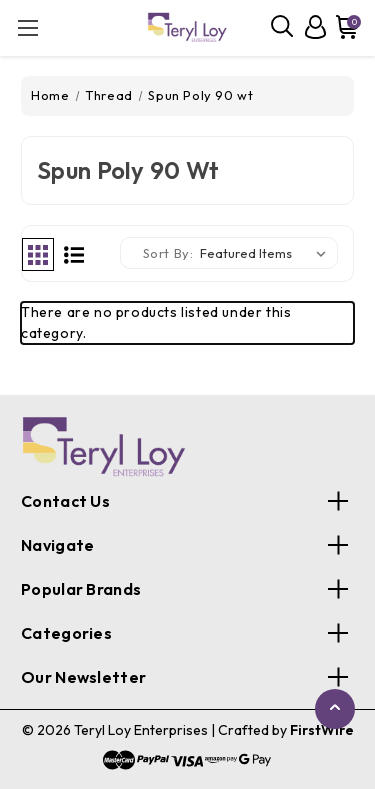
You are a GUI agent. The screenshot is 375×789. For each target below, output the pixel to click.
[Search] (283, 27)
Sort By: (168, 253)
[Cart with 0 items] (345, 27)
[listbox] (267, 253)
